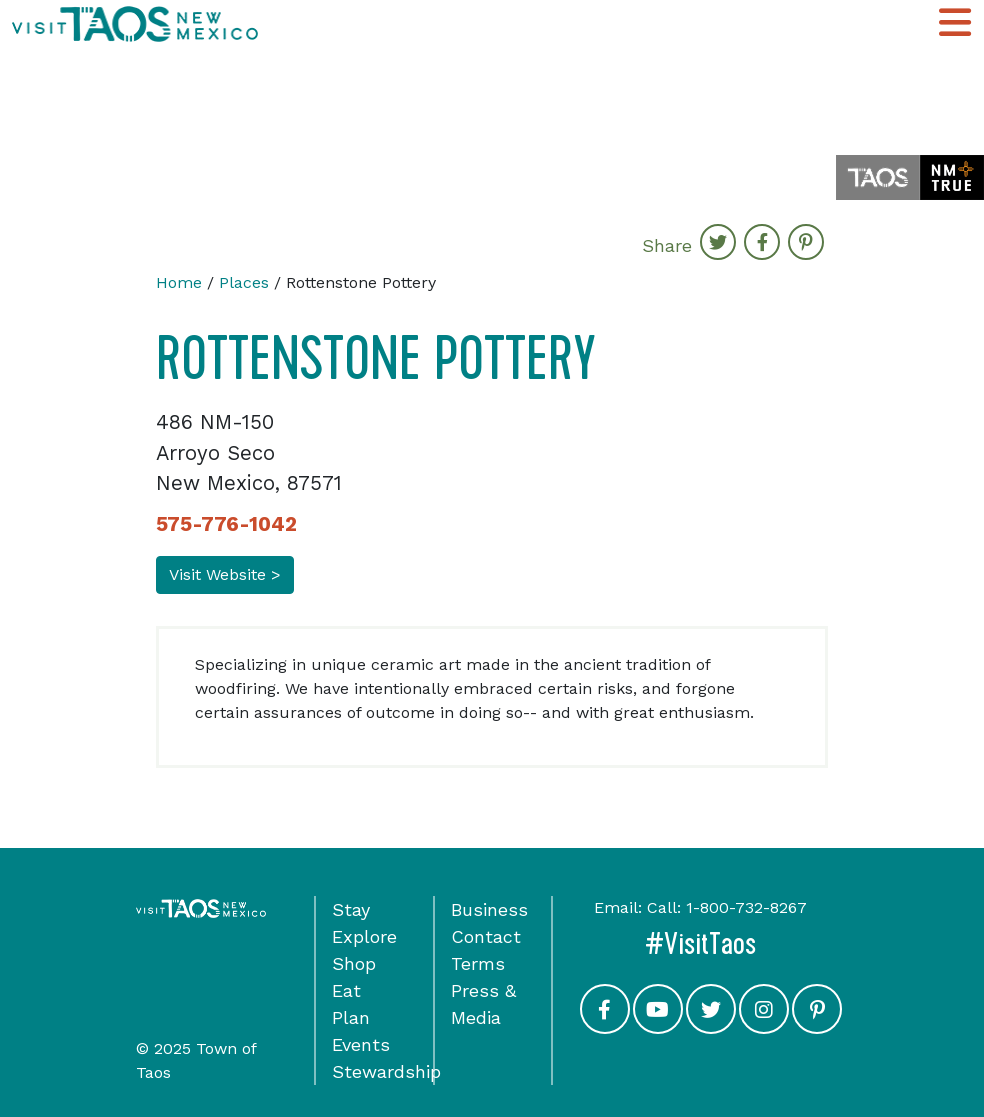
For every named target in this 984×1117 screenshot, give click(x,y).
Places (244, 282)
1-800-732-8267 (746, 907)
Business (489, 909)
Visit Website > (225, 574)
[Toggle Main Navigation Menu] (955, 24)
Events (361, 1044)
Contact (486, 936)
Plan (351, 1017)
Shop (354, 963)
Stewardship (386, 1071)
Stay (351, 909)
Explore (364, 936)
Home (179, 282)
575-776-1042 (226, 524)
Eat (346, 990)
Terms (478, 963)
